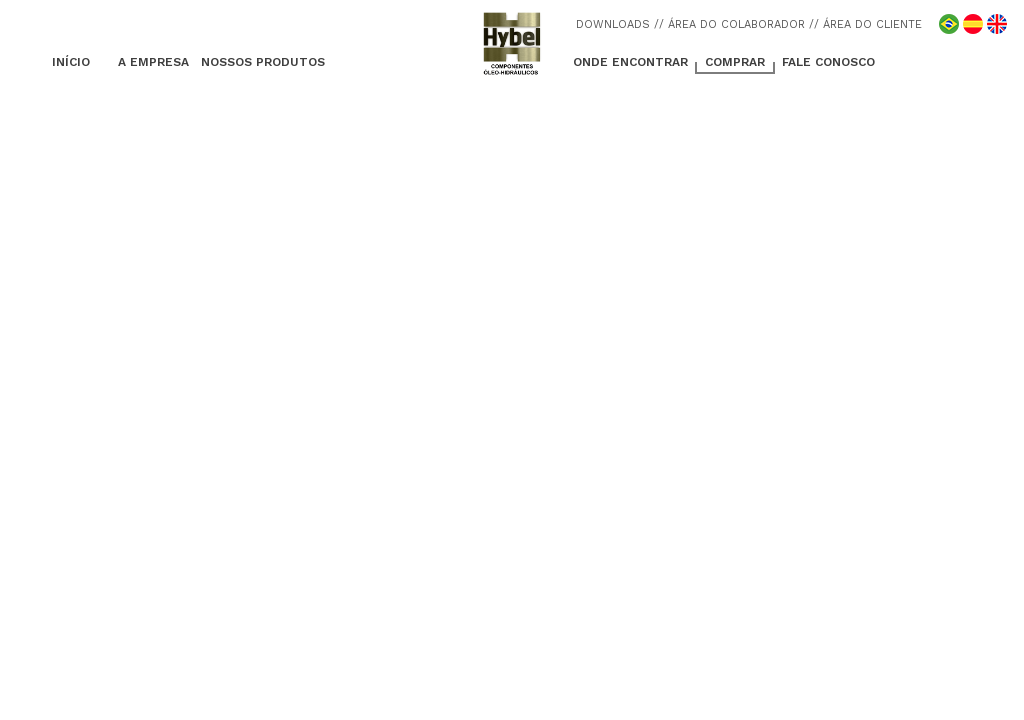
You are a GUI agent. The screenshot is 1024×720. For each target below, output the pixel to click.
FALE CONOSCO (828, 62)
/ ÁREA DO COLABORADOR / (736, 24)
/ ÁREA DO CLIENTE (868, 24)
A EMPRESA (153, 62)
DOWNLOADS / (617, 24)
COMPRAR (735, 62)
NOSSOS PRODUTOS (263, 62)
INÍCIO (71, 62)
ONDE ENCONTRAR (630, 62)
